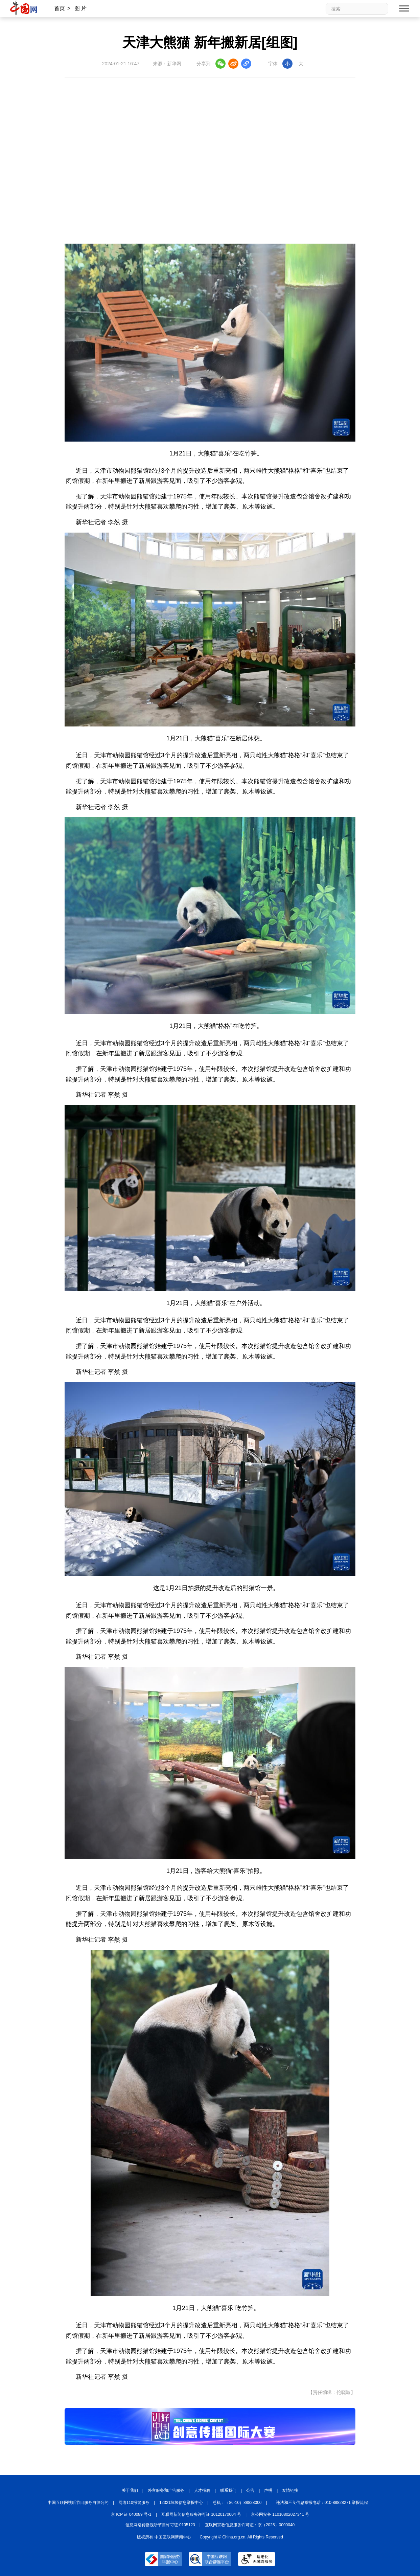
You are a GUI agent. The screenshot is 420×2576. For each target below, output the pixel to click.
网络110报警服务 (133, 2502)
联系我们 (228, 2490)
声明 (268, 2490)
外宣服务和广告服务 (166, 2490)
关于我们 (130, 2490)
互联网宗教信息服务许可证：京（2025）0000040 (250, 2525)
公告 (250, 2490)
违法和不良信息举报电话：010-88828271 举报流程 (322, 2502)
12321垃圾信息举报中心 (181, 2502)
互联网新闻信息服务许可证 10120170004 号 (201, 2514)
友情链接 (290, 2490)
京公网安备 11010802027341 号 (280, 2514)
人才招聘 (202, 2490)
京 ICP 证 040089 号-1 (131, 2514)
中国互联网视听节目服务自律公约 (78, 2502)
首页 (59, 8)
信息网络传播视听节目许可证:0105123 (160, 2525)
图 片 (80, 8)
